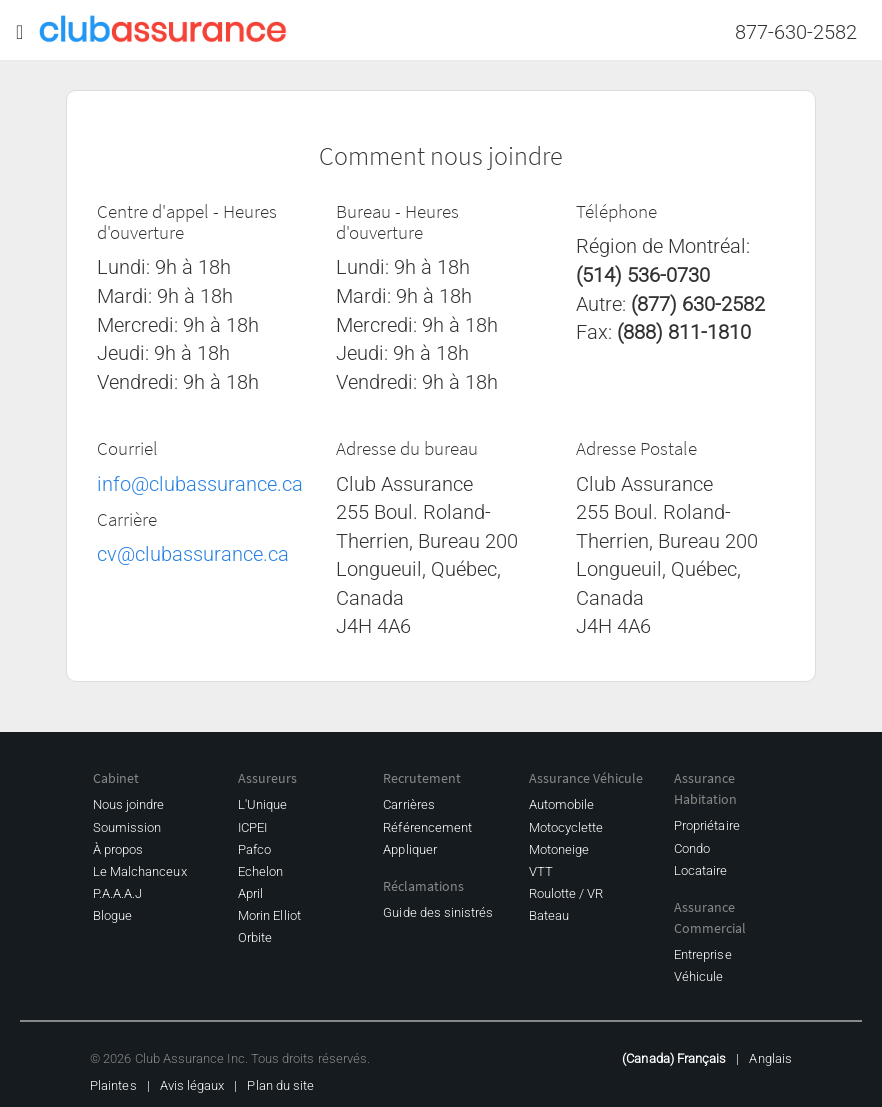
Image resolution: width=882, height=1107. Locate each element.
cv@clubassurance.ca (193, 554)
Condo (692, 848)
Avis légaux (192, 1085)
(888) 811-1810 (684, 332)
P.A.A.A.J (118, 893)
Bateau (549, 915)
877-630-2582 (796, 32)
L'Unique (263, 804)
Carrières (409, 804)
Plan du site (280, 1085)
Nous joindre (129, 804)
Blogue (112, 915)
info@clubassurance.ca (200, 484)
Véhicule (699, 976)
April (250, 893)
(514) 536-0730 (643, 275)
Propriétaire (707, 825)
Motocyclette (566, 827)
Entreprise (703, 954)
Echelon (260, 871)
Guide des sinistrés (438, 912)
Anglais (770, 1058)
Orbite (255, 937)
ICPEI (252, 827)
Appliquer (410, 849)
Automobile (562, 804)
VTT (541, 871)
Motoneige (559, 849)
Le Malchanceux (140, 871)
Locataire (701, 870)
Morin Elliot (269, 915)
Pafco (254, 849)
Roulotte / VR (566, 893)
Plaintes (113, 1085)
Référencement (427, 827)
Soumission (127, 827)
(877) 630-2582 (698, 304)
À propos (118, 849)
